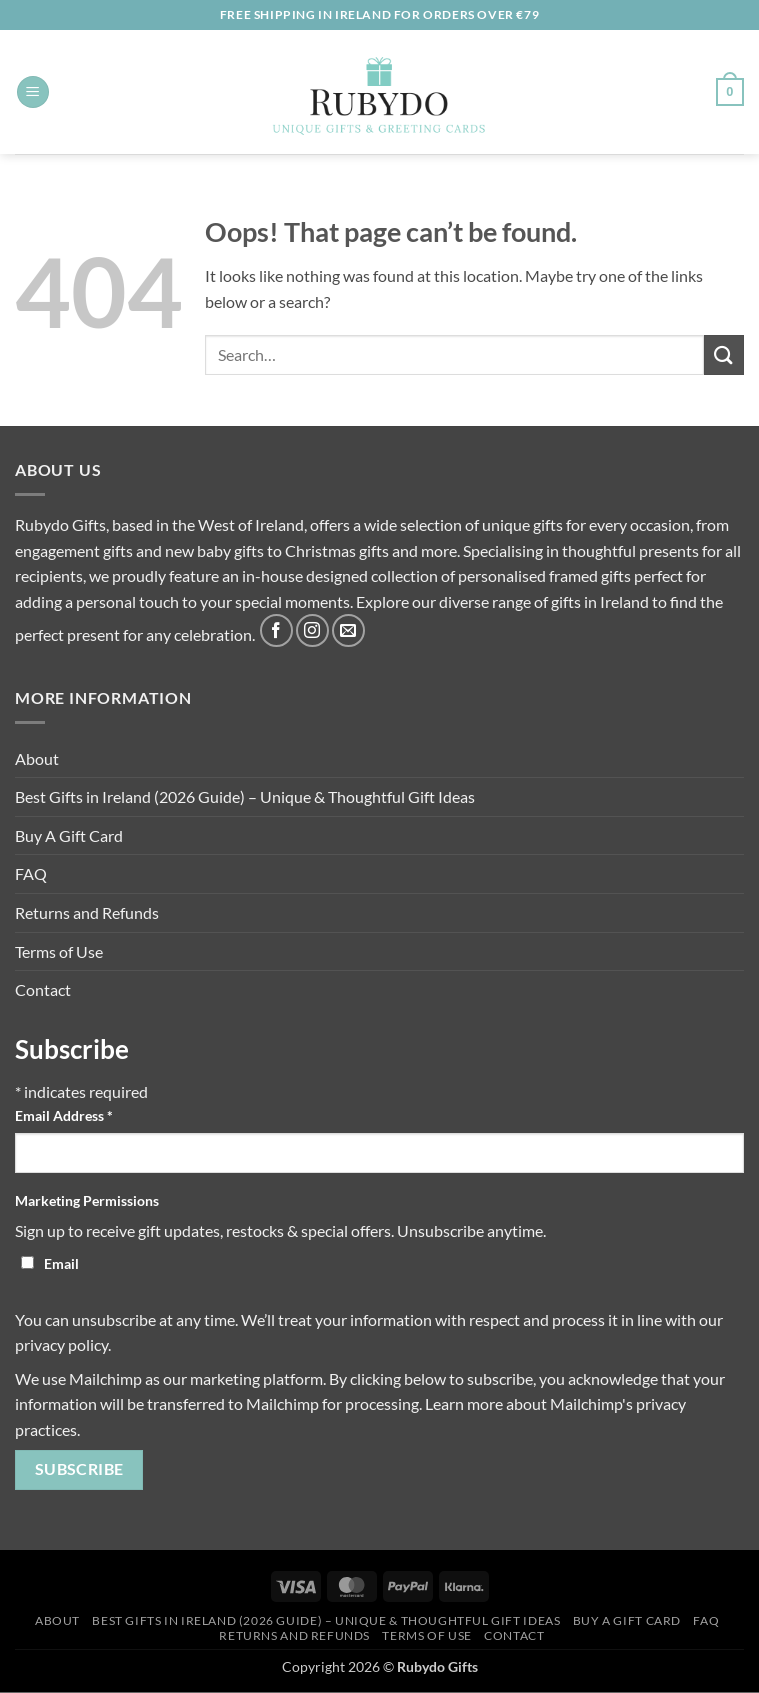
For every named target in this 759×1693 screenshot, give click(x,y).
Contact (43, 989)
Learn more (464, 1403)
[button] (33, 92)
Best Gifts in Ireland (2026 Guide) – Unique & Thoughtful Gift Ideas (245, 796)
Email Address (64, 1115)
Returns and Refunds (87, 912)
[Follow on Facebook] (276, 630)
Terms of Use (59, 951)
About (37, 758)
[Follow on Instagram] (312, 630)
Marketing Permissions (87, 1200)
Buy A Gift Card (69, 835)
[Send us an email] (348, 630)
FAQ (31, 873)
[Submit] (724, 354)
